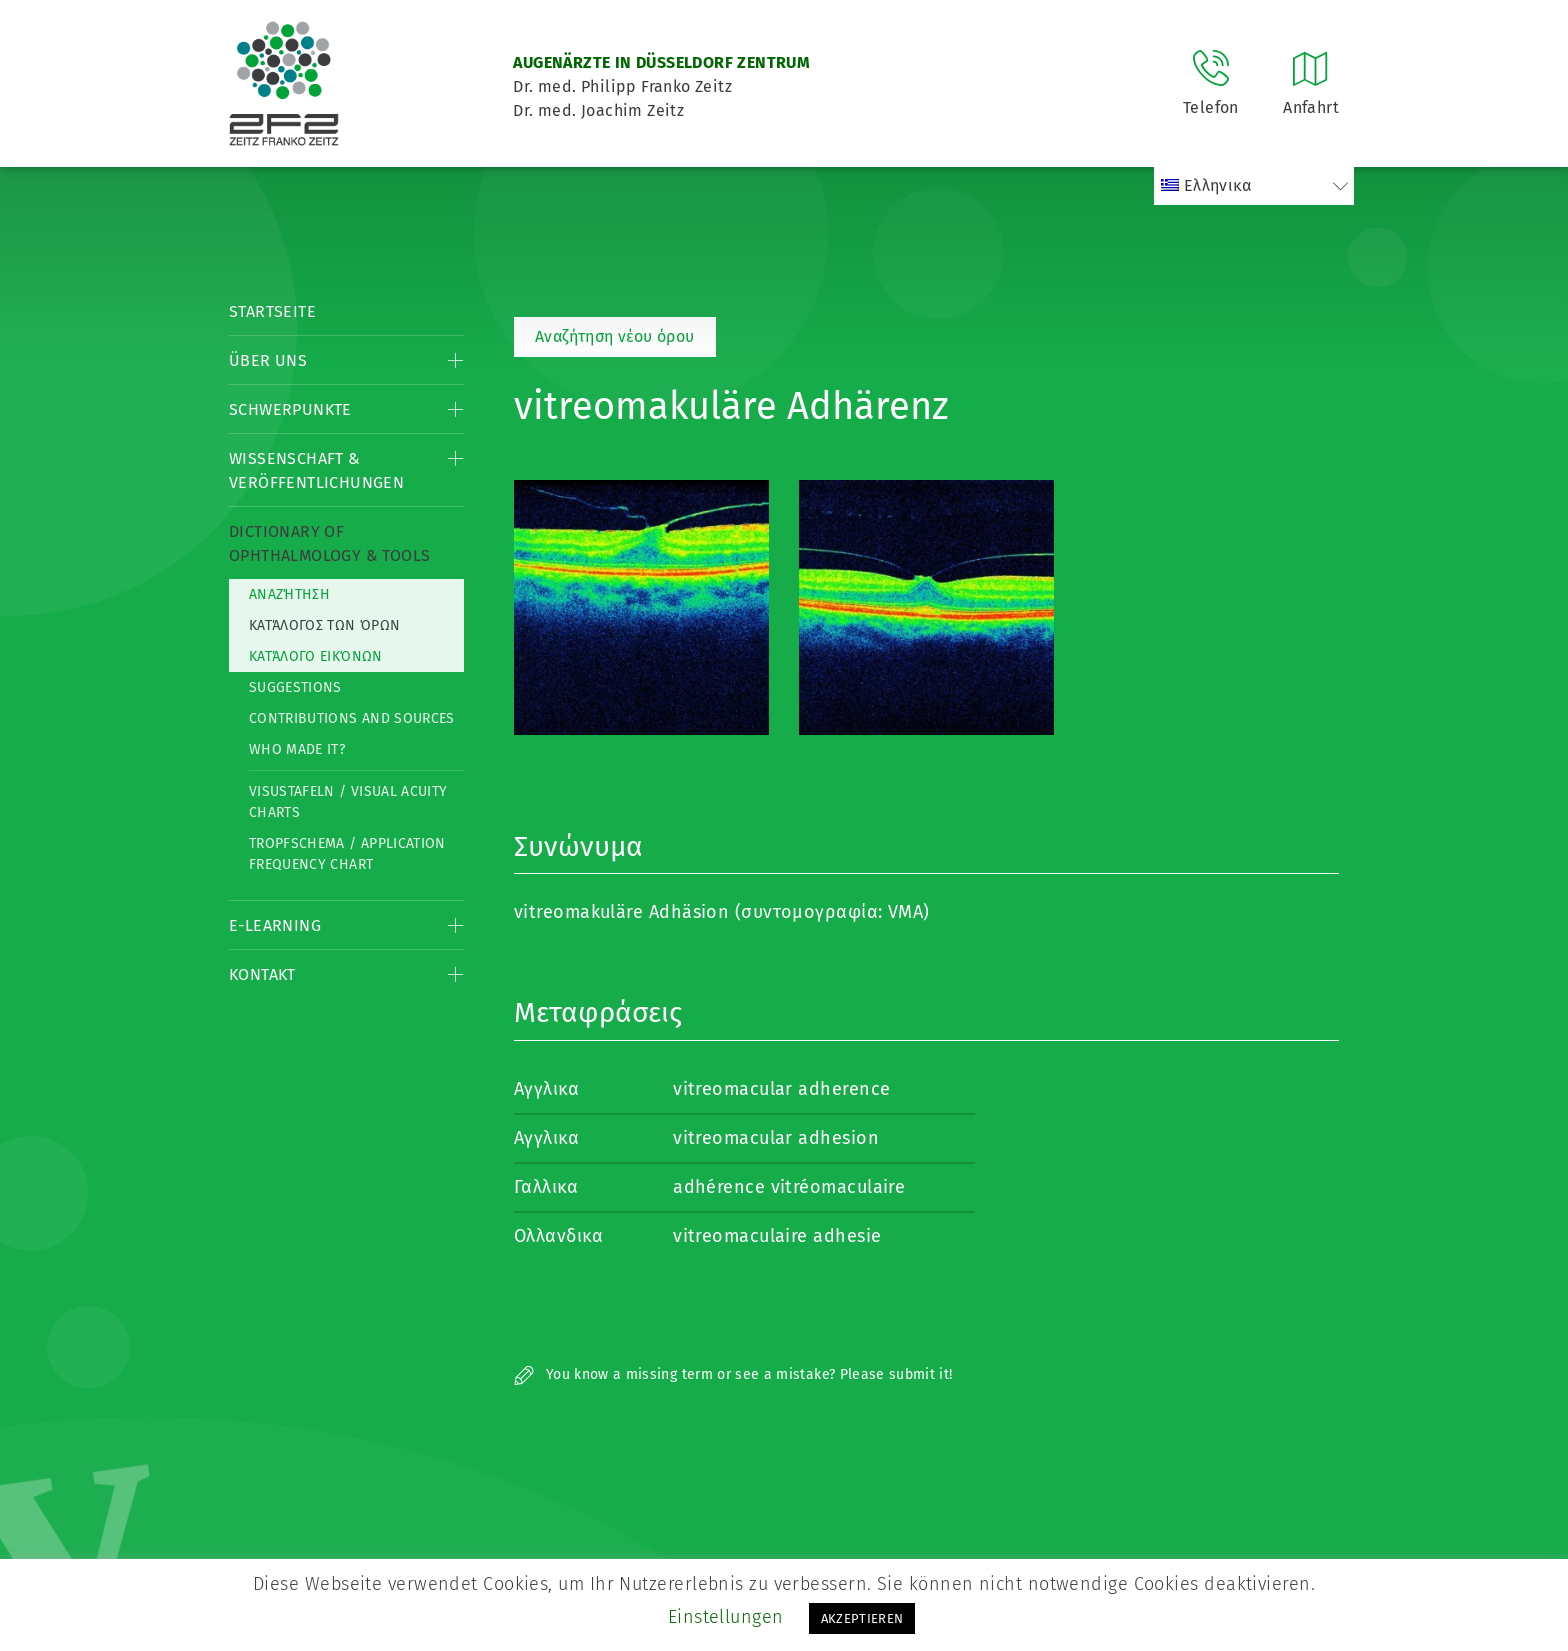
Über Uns (268, 360)
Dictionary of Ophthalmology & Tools (329, 543)
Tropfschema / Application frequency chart (347, 854)
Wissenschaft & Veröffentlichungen (316, 470)
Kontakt (262, 974)
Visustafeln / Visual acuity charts (348, 802)
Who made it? (297, 749)
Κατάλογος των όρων (324, 625)
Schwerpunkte (290, 409)
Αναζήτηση (289, 594)
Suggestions (295, 687)
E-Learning (275, 925)
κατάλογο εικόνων (316, 656)
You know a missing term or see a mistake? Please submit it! (733, 1374)
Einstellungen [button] (726, 1617)
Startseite (272, 311)
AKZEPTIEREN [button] (862, 1618)
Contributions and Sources (352, 718)
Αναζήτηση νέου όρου (615, 336)
